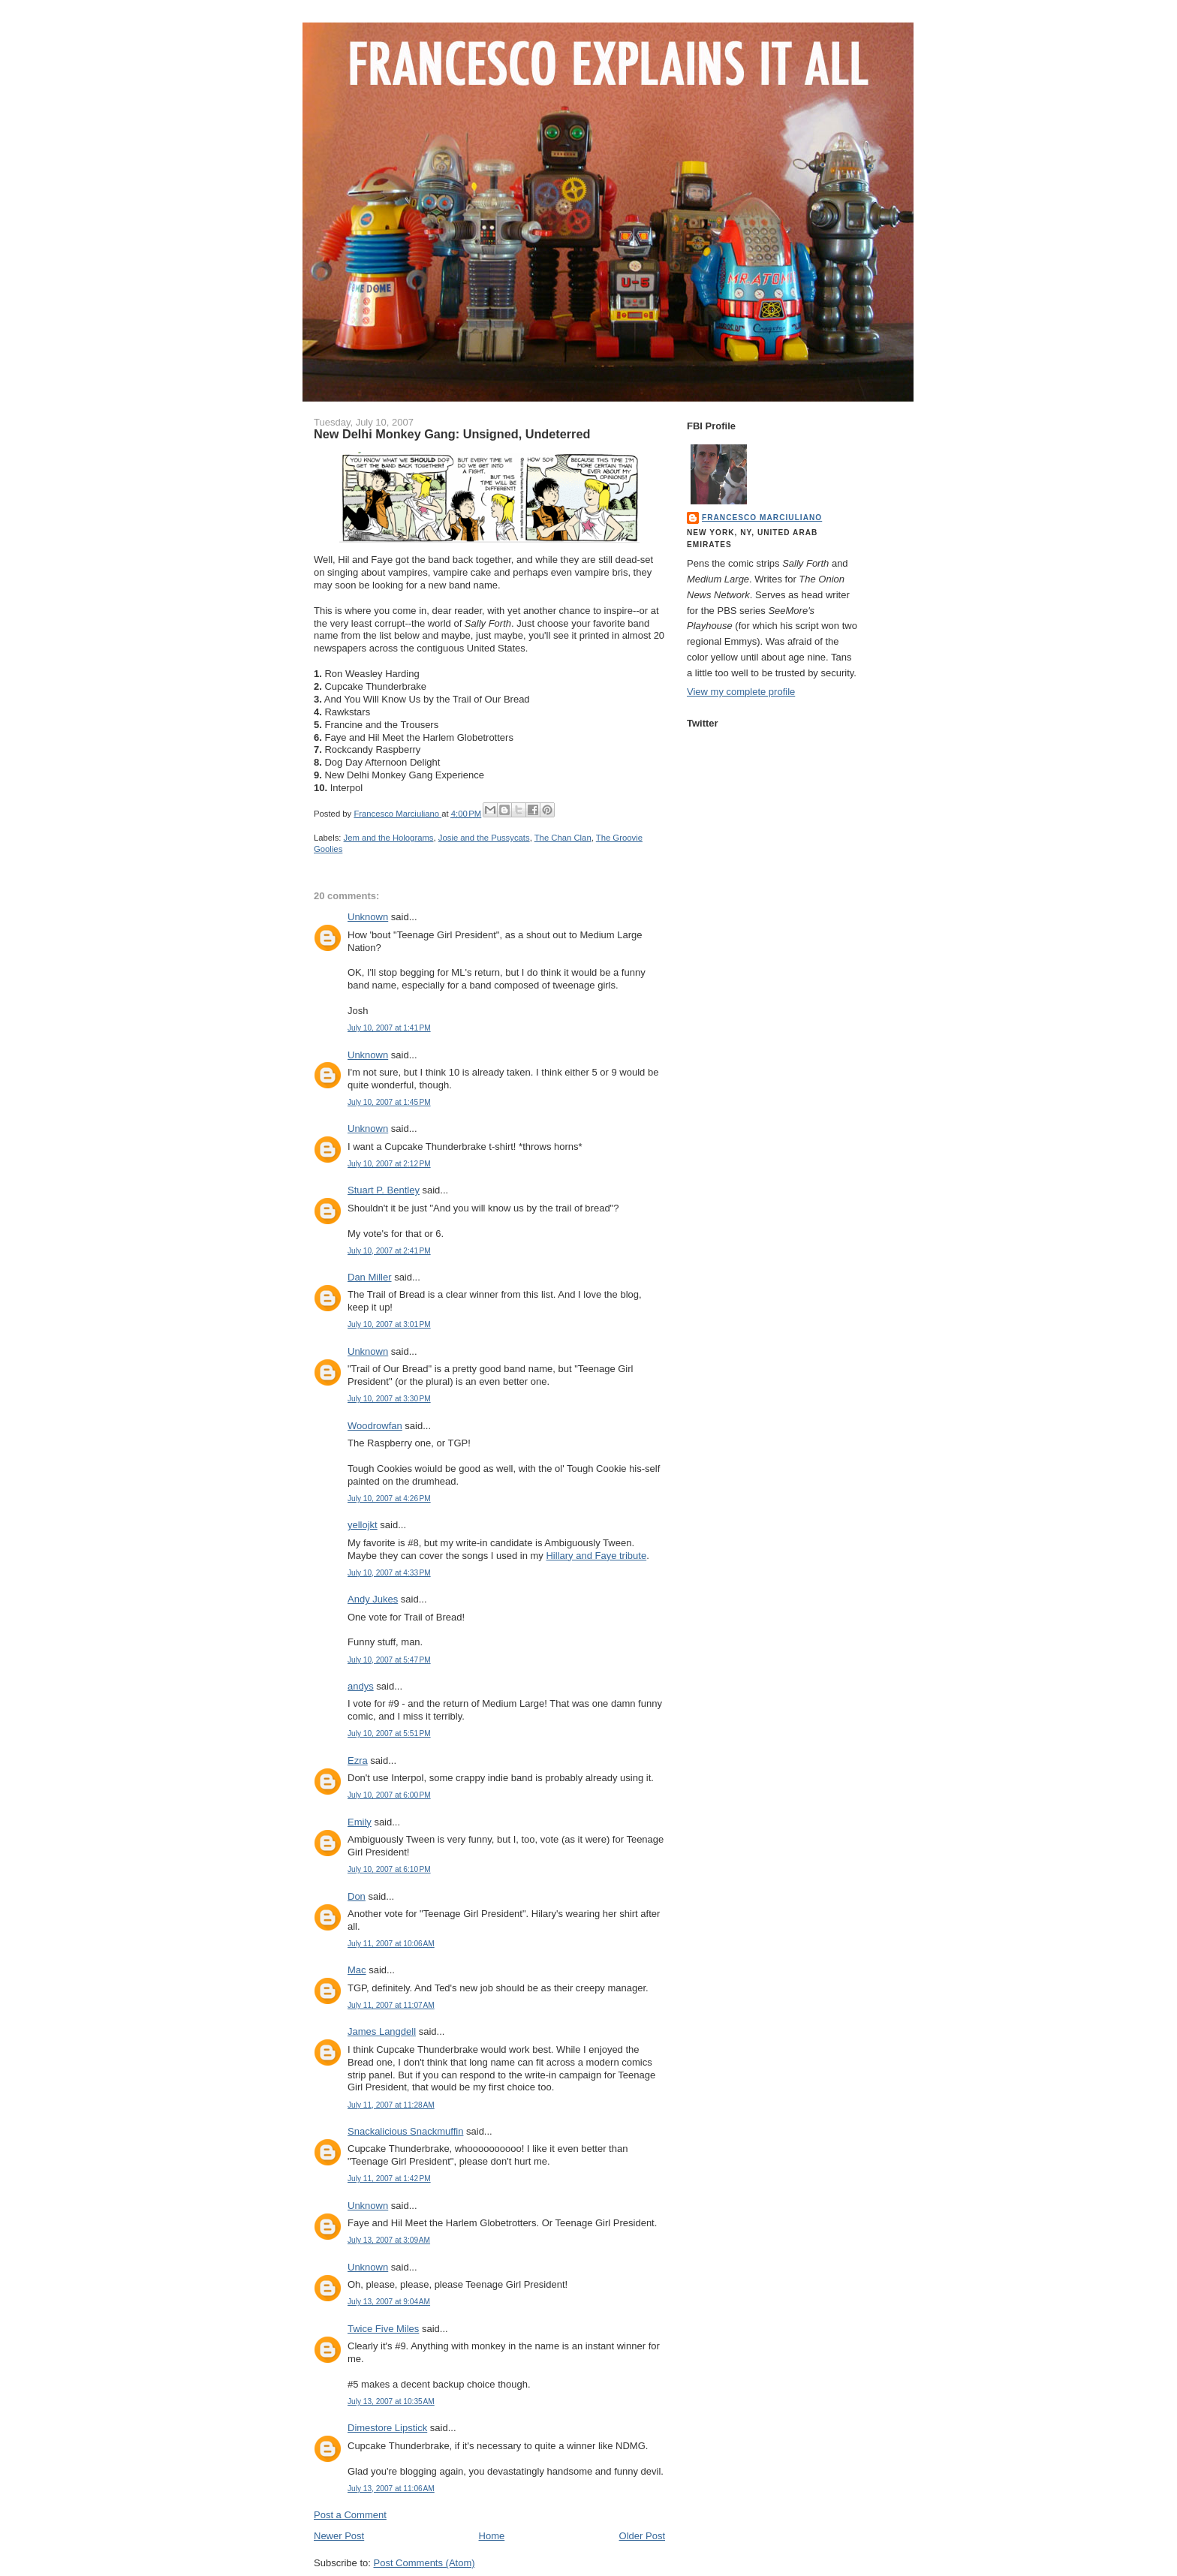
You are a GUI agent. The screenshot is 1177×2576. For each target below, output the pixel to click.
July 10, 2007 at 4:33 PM (389, 1573)
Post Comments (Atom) (424, 2562)
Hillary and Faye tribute (596, 1555)
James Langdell (382, 2031)
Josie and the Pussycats (484, 837)
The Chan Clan (563, 837)
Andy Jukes (373, 1599)
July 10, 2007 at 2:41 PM (389, 1251)
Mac (357, 1970)
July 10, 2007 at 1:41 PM (389, 1028)
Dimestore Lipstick (387, 2427)
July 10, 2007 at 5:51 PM (389, 1733)
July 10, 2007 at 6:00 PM (389, 1795)
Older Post (642, 2535)
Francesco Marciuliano (762, 517)
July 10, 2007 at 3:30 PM (389, 1399)
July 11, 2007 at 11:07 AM (391, 2005)
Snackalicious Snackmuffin (405, 2131)
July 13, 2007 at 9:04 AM (389, 2302)
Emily (360, 1822)
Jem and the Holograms (389, 837)
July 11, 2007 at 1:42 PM (389, 2178)
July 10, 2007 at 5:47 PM (389, 1660)
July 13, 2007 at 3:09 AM (389, 2240)
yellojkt (363, 1524)
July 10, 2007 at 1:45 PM (389, 1102)
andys (361, 1686)
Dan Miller (370, 1277)
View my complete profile (741, 691)
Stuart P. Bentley (384, 1190)
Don (357, 1896)
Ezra (358, 1760)
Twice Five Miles (383, 2328)
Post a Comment (350, 2514)
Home (492, 2535)
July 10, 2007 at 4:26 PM (389, 1498)
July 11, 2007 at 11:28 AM (391, 2105)
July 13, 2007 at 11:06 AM (391, 2488)
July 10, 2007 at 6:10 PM (389, 1869)
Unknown (368, 916)
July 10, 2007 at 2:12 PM (389, 1164)
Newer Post (339, 2535)
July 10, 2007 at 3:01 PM (389, 1324)
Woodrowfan (375, 1425)
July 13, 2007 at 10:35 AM (391, 2401)
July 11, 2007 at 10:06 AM (391, 1944)
